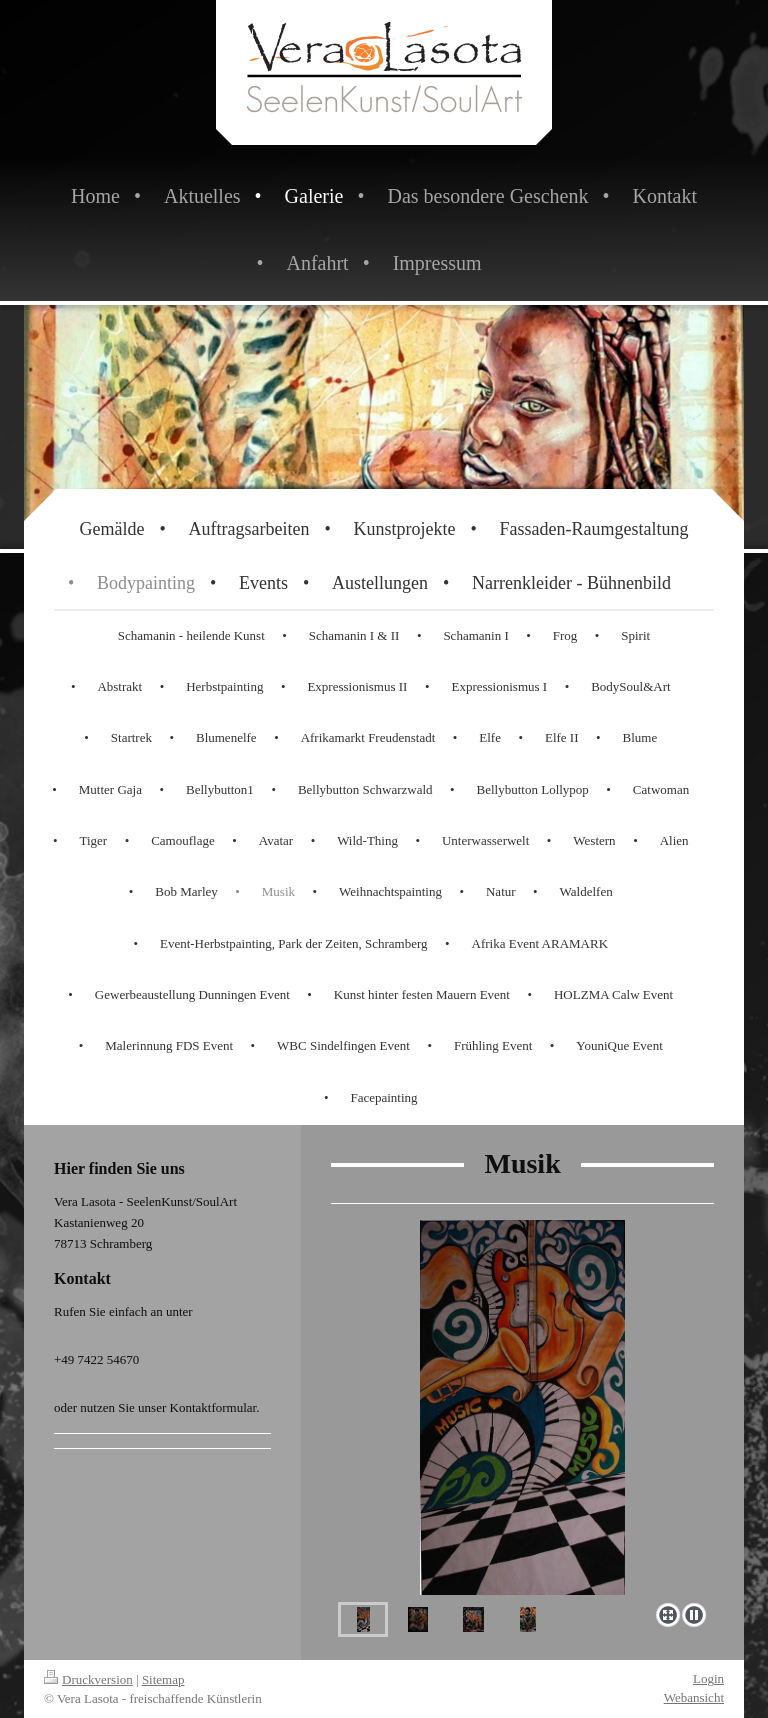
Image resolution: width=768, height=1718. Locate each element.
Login (708, 1678)
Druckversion (88, 1679)
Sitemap (163, 1679)
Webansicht (694, 1697)
